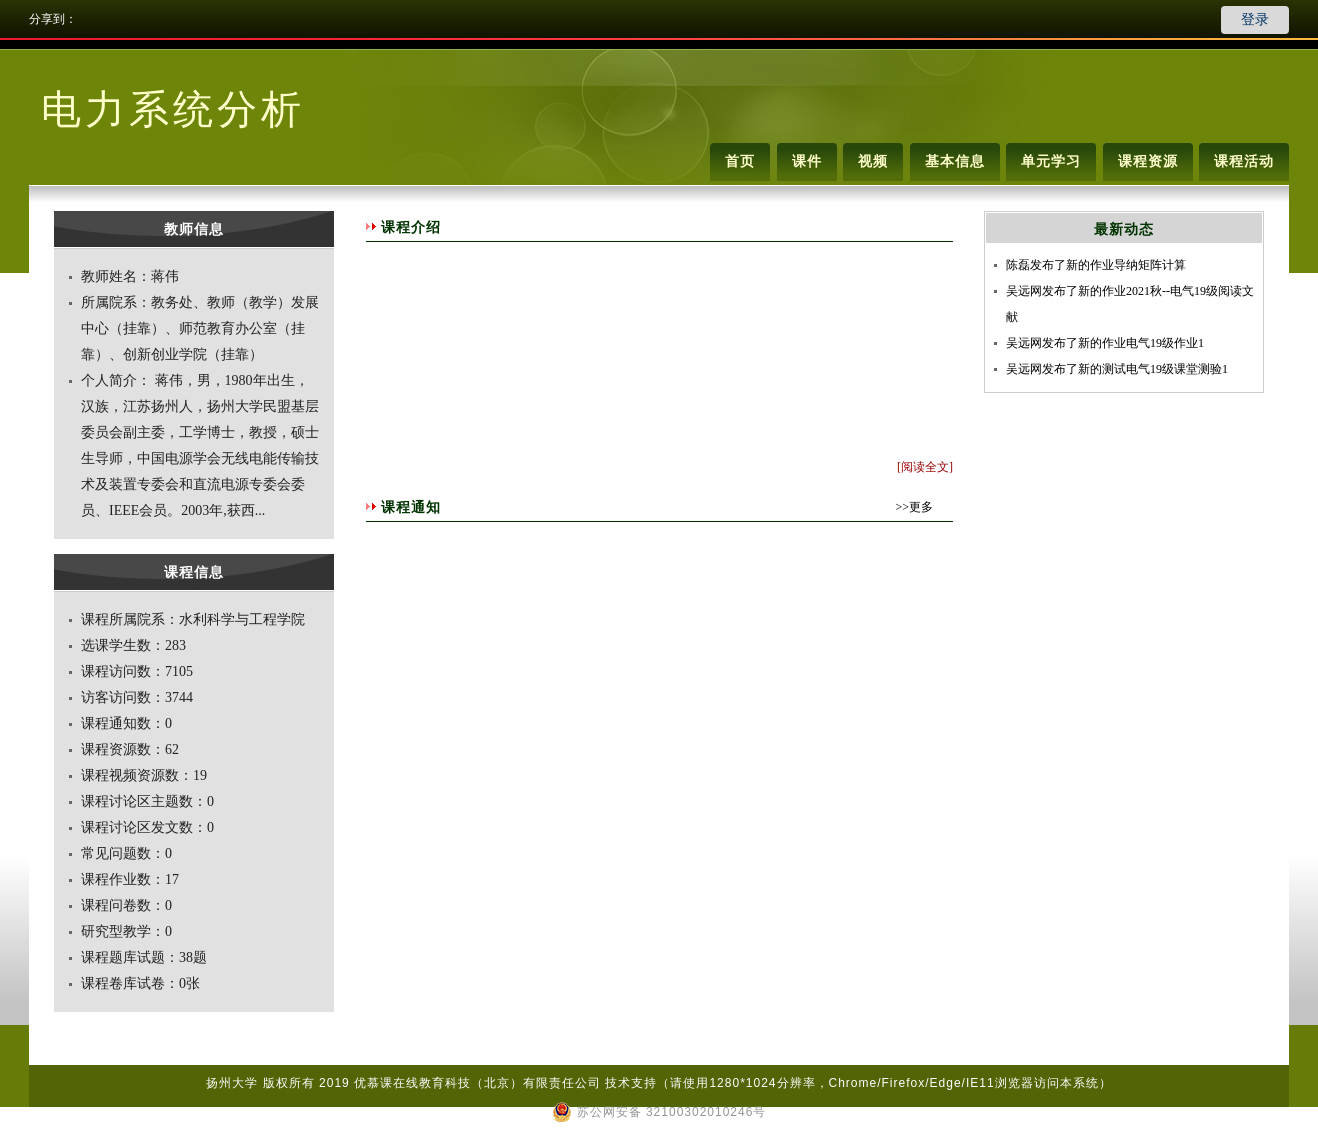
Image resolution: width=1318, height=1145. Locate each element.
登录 (1255, 19)
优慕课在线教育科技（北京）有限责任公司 (477, 1083)
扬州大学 (232, 1083)
